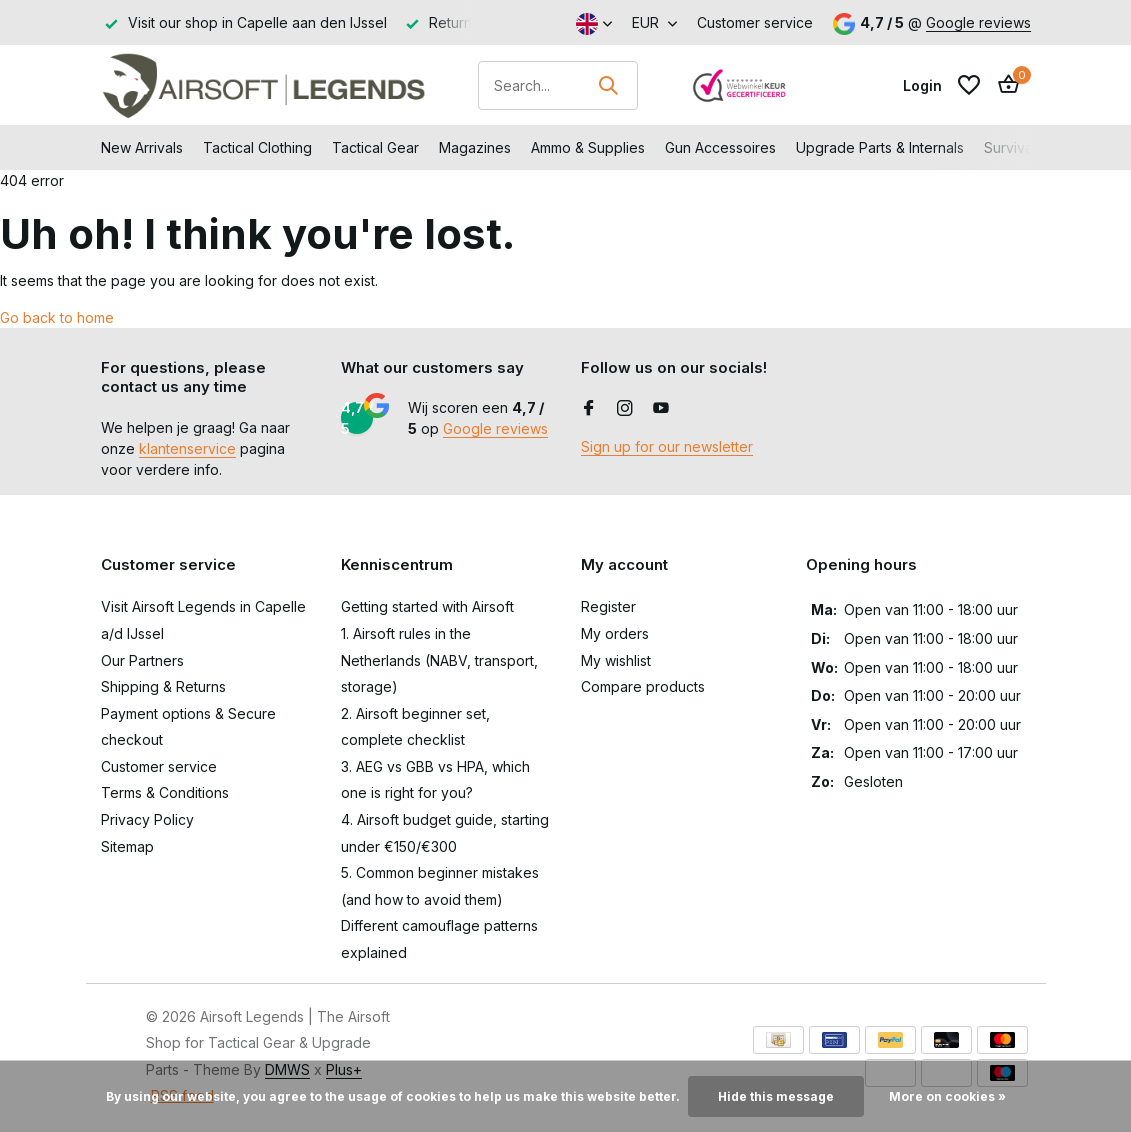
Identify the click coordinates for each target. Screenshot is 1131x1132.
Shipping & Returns (163, 686)
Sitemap (127, 846)
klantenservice (187, 448)
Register (608, 606)
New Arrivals (142, 147)
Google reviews (978, 22)
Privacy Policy (147, 819)
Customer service (755, 22)
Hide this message (776, 1096)
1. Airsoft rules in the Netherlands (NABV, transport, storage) (439, 660)
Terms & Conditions (165, 792)
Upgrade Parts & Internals (880, 147)
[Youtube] (661, 409)
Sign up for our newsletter (667, 446)
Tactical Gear (375, 147)
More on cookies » (947, 1096)
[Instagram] (625, 409)
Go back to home (57, 317)
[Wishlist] (969, 85)
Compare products (643, 686)
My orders (615, 633)
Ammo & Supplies (588, 147)
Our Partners (142, 660)
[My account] (922, 85)
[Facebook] (589, 409)
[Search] (558, 85)
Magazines (475, 147)
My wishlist (616, 660)
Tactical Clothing (257, 147)
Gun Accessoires (720, 147)
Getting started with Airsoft (427, 606)
